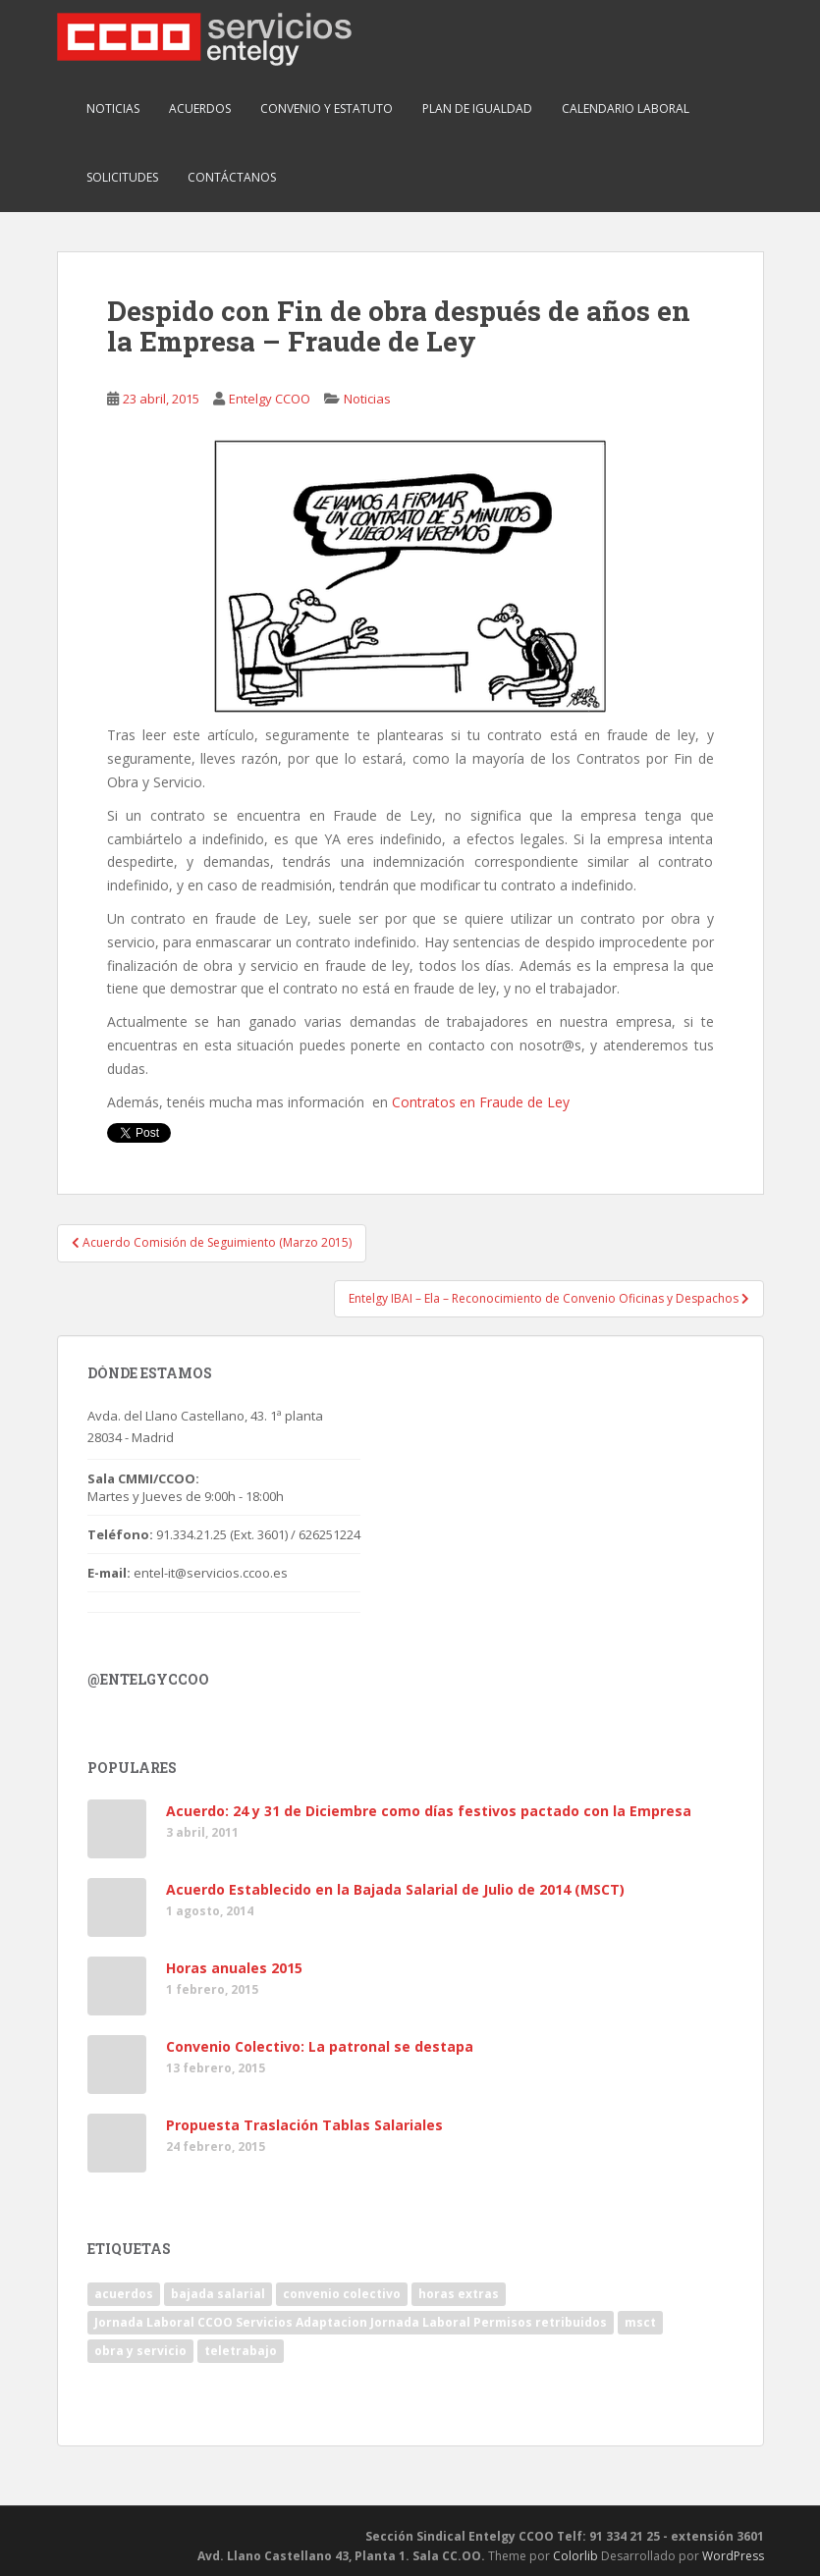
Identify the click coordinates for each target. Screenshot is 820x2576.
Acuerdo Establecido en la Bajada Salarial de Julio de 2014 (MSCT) (395, 1889)
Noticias (112, 108)
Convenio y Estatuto (326, 108)
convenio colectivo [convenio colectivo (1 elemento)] (342, 2293)
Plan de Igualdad (477, 108)
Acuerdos (200, 108)
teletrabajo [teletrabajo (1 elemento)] (240, 2350)
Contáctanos (232, 177)
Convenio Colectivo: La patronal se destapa (319, 2046)
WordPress (733, 2556)
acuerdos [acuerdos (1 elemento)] (123, 2293)
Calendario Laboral (625, 108)
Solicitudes (122, 177)
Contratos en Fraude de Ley (481, 1102)
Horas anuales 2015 (234, 1968)
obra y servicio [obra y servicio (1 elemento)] (140, 2350)
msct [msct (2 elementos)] (640, 2322)
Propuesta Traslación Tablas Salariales (304, 2125)
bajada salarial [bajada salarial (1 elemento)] (218, 2293)
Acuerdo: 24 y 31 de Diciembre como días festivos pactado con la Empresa (428, 1810)
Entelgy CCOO (269, 398)
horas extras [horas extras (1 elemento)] (458, 2293)
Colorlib (575, 2556)
